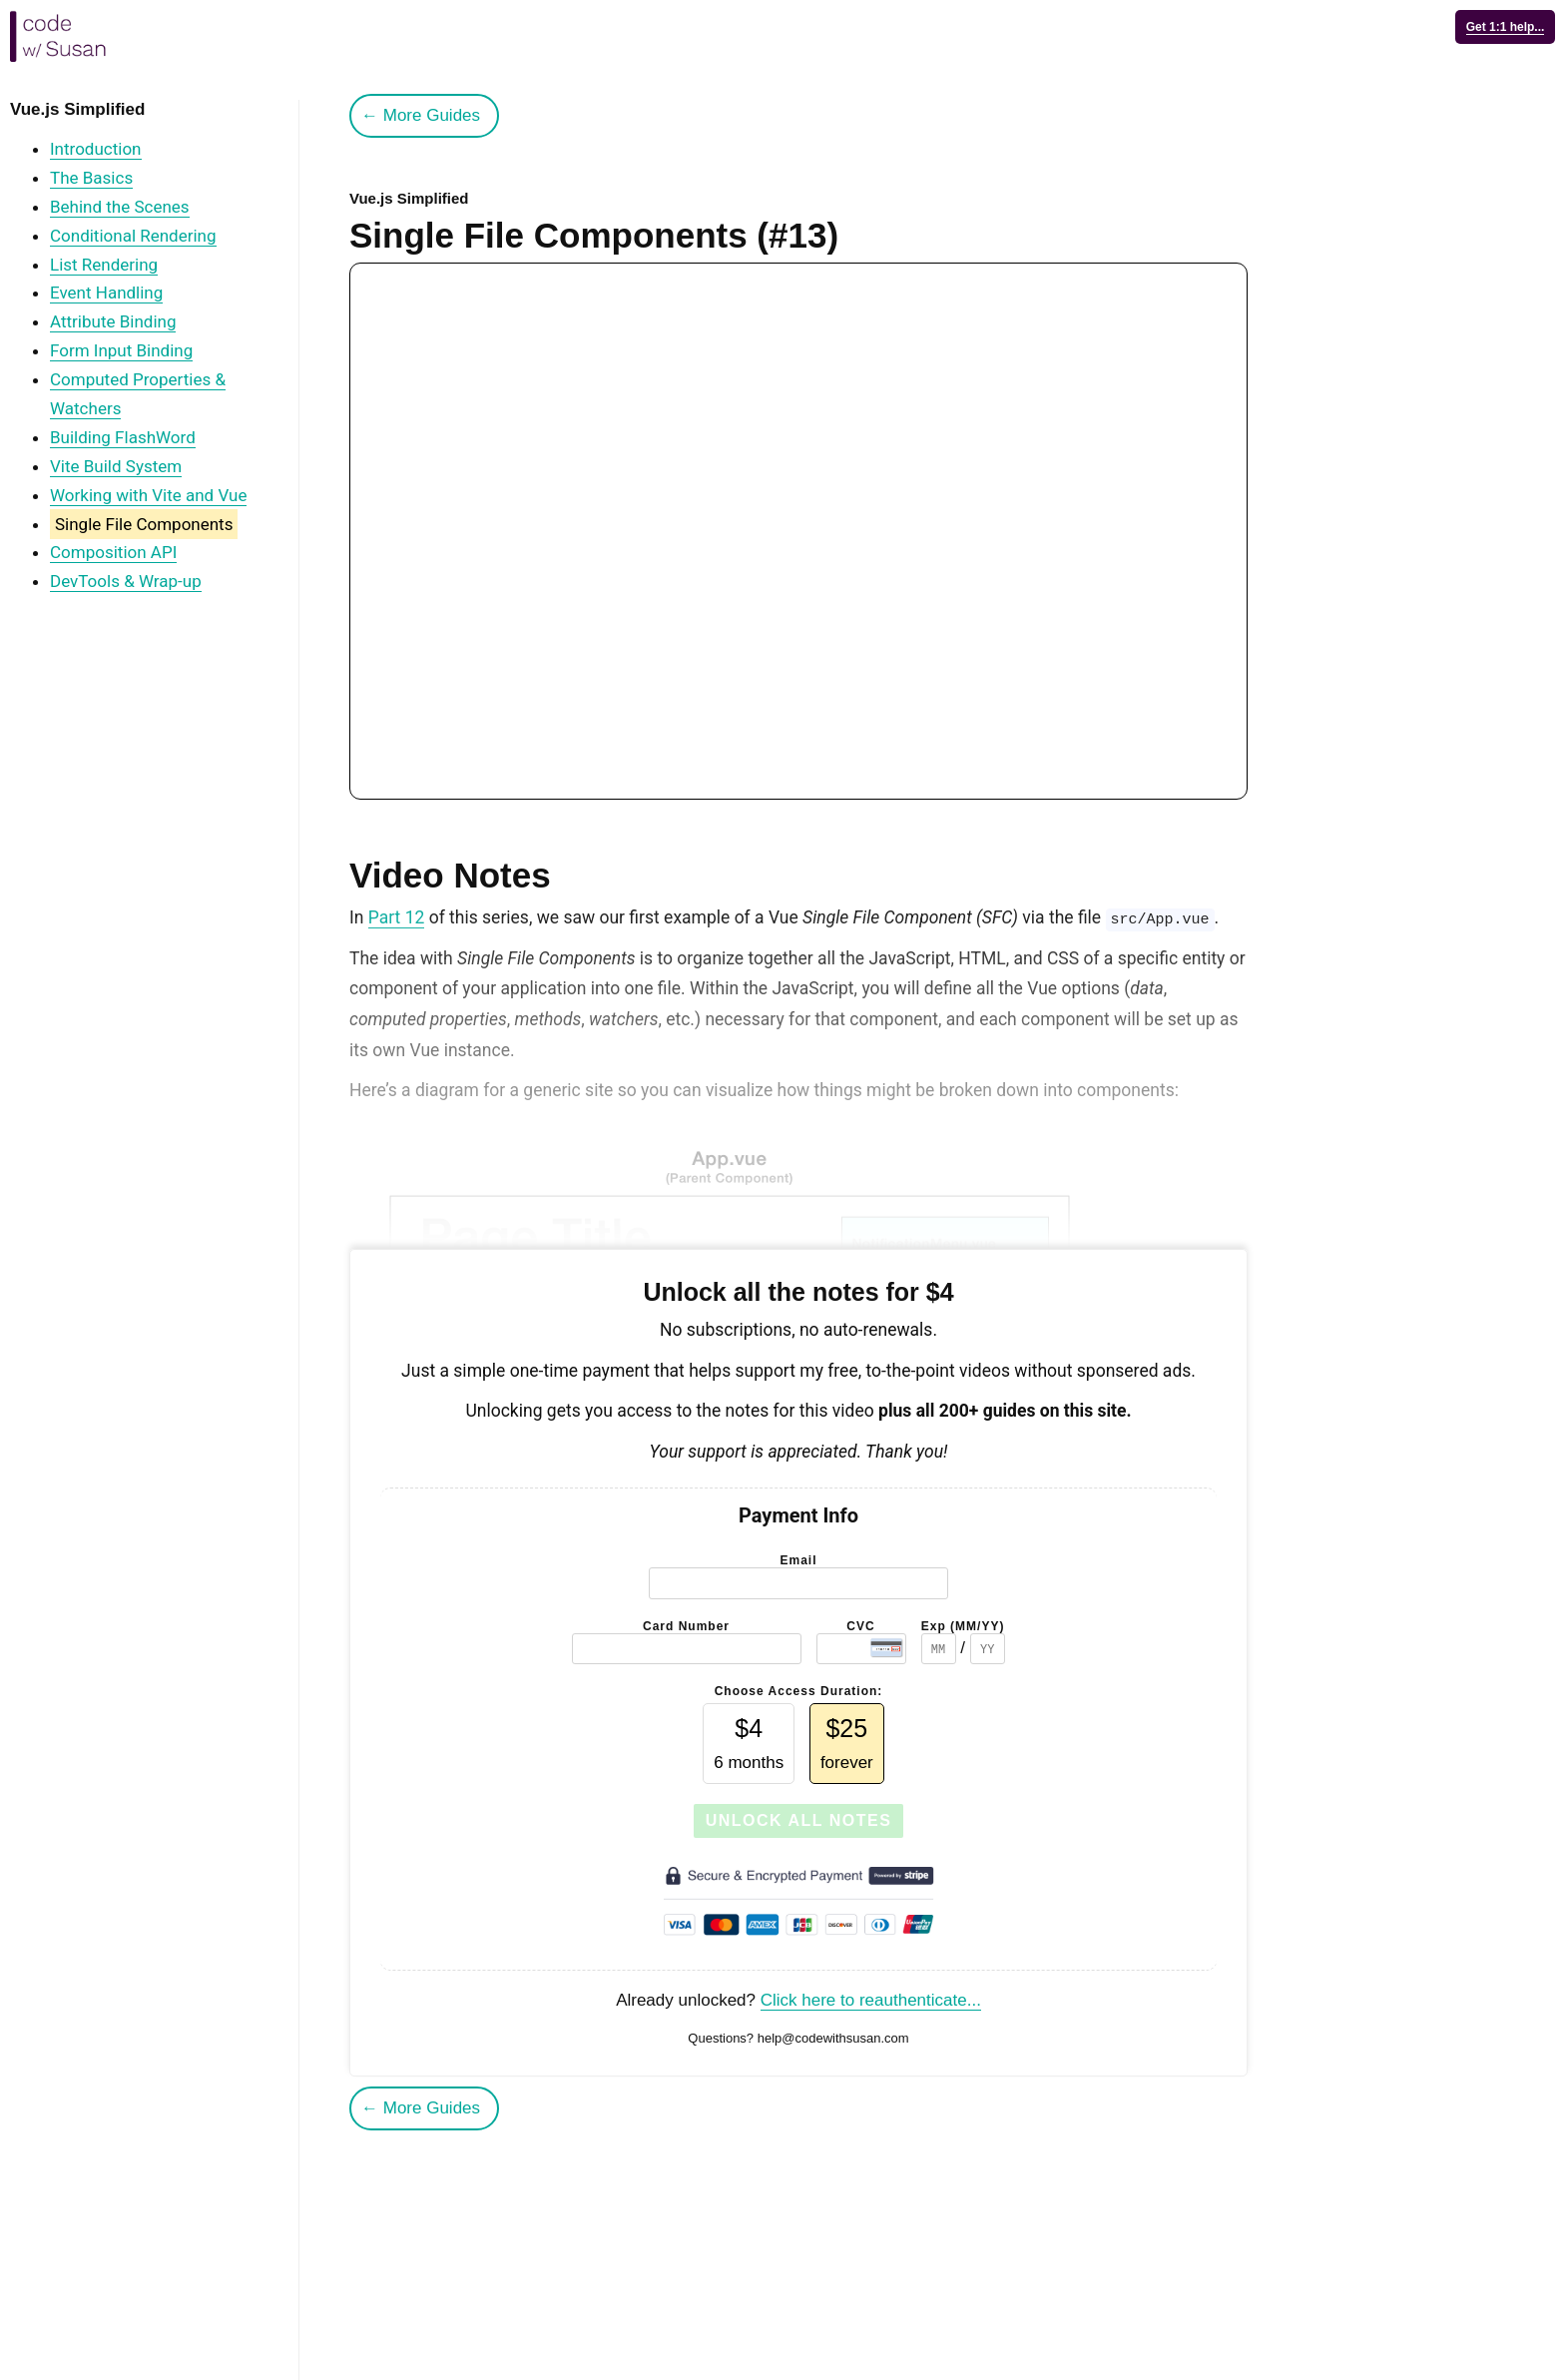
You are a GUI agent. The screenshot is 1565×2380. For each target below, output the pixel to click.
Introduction (96, 149)
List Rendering (104, 265)
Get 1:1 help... (1505, 27)
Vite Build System (116, 466)
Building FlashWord (123, 437)
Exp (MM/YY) (963, 1626)
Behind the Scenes (120, 207)
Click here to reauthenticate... (871, 2000)
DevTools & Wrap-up (126, 581)
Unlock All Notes (799, 1820)
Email (798, 1560)
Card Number (686, 1626)
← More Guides (420, 115)
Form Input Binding (121, 350)
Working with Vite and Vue (148, 495)
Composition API (113, 552)
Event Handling (106, 292)
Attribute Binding (113, 321)
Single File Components (144, 524)
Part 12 (396, 917)
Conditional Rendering (133, 236)
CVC (860, 1626)
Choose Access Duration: (799, 1691)
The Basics (91, 178)
